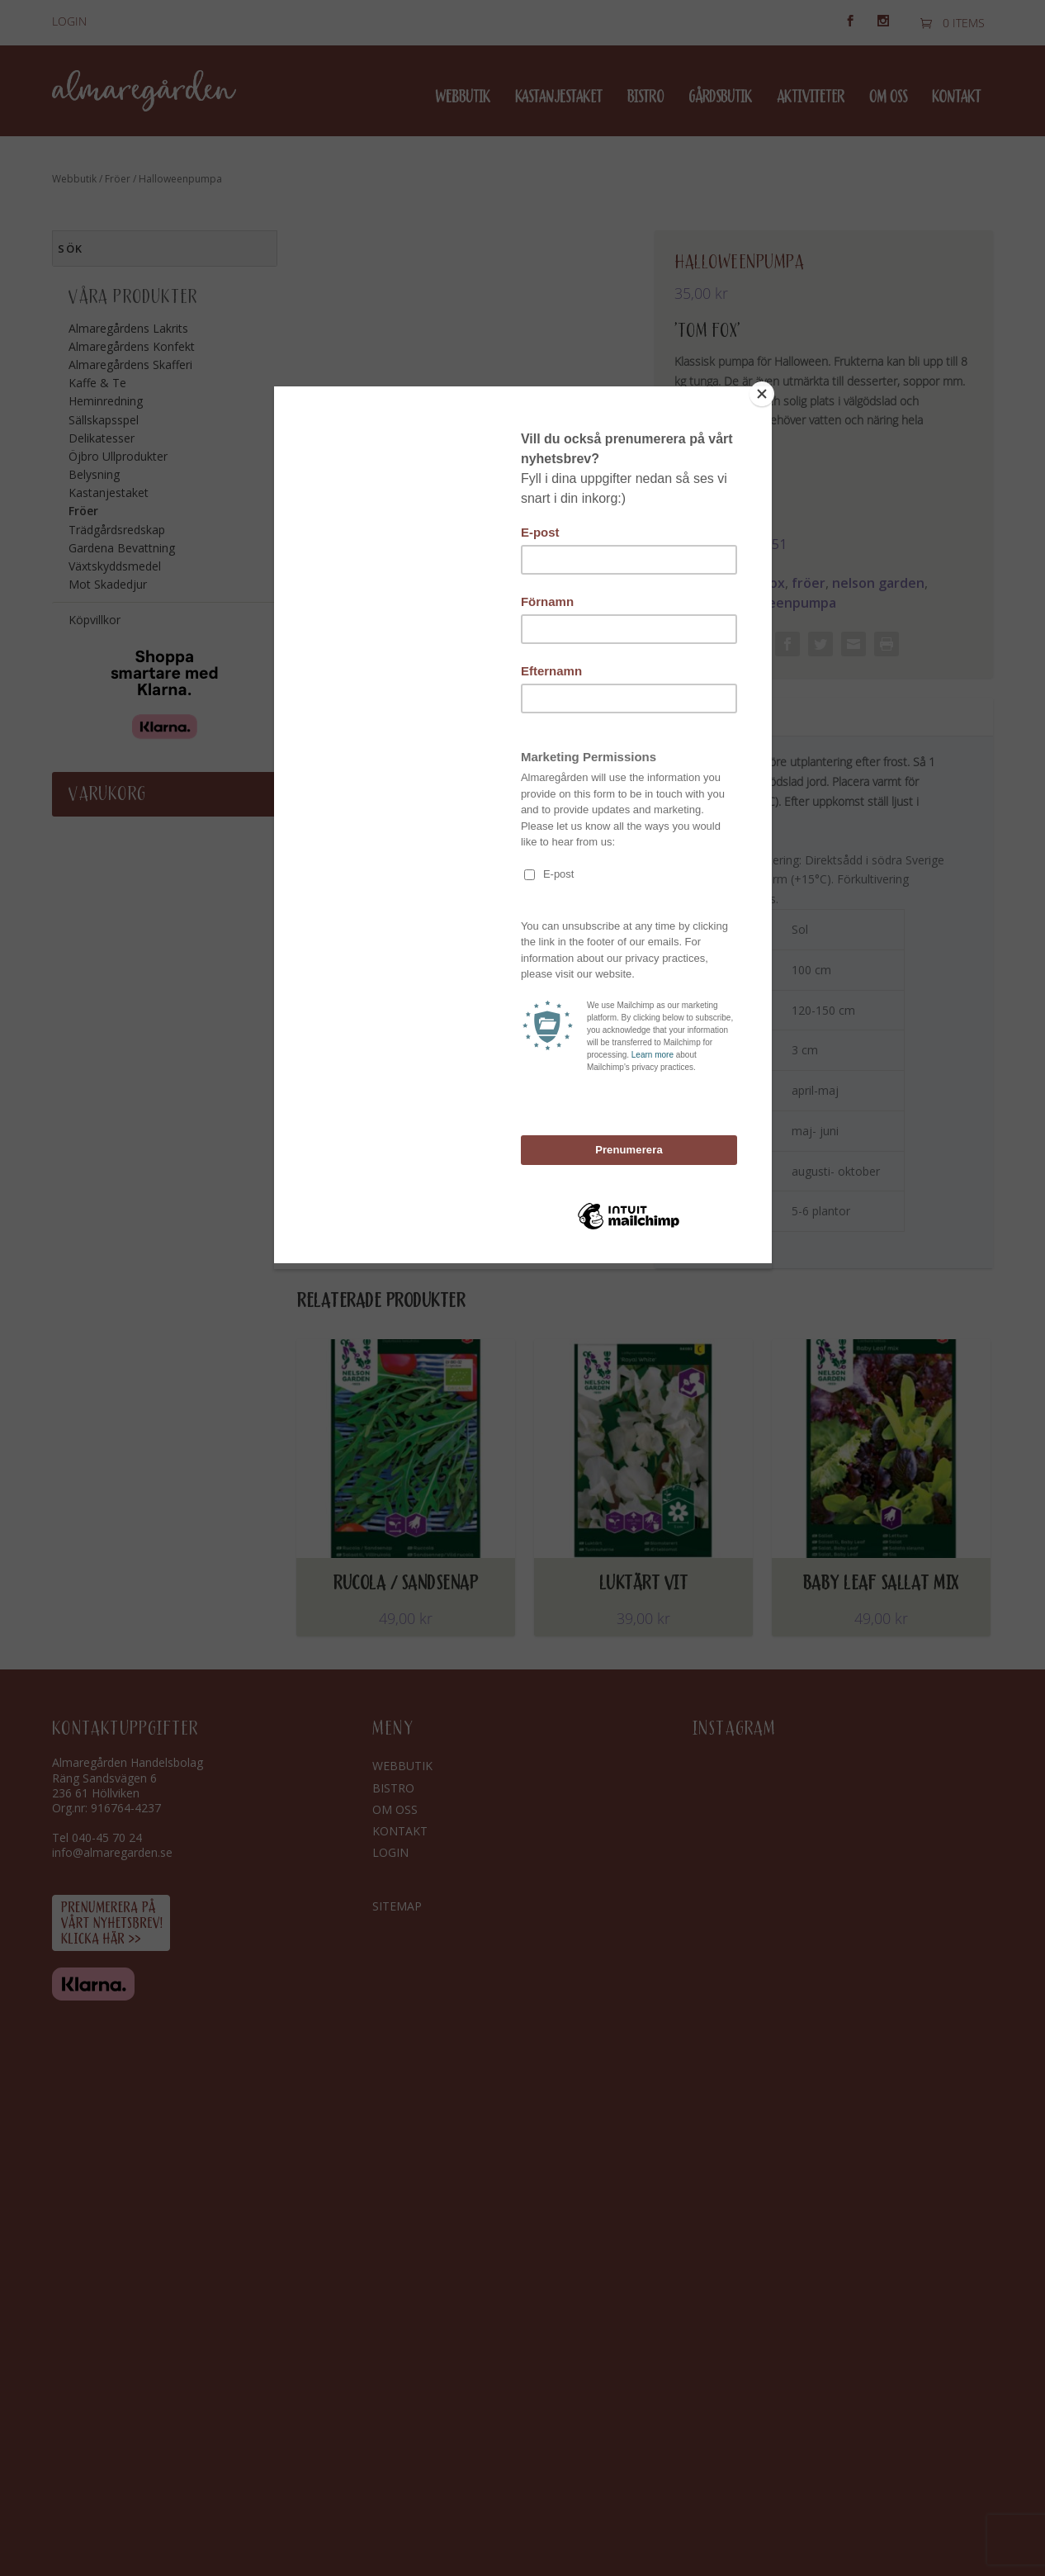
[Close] (767, 390)
